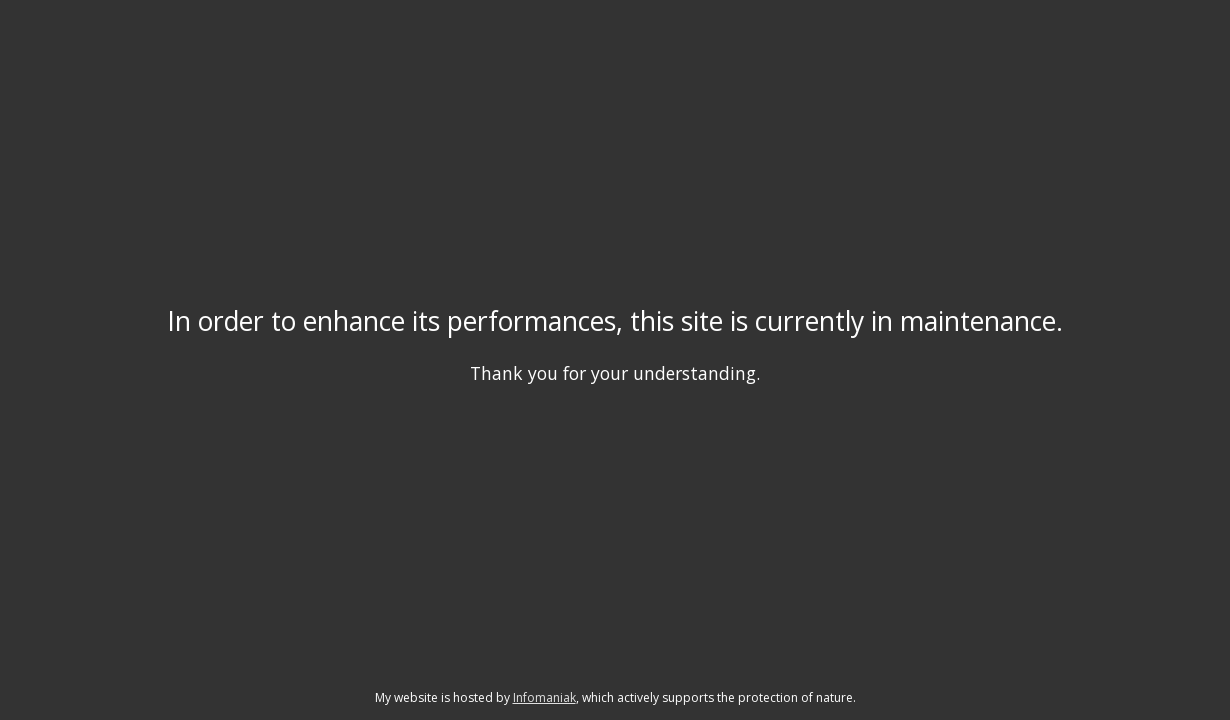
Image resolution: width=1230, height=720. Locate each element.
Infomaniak (544, 697)
